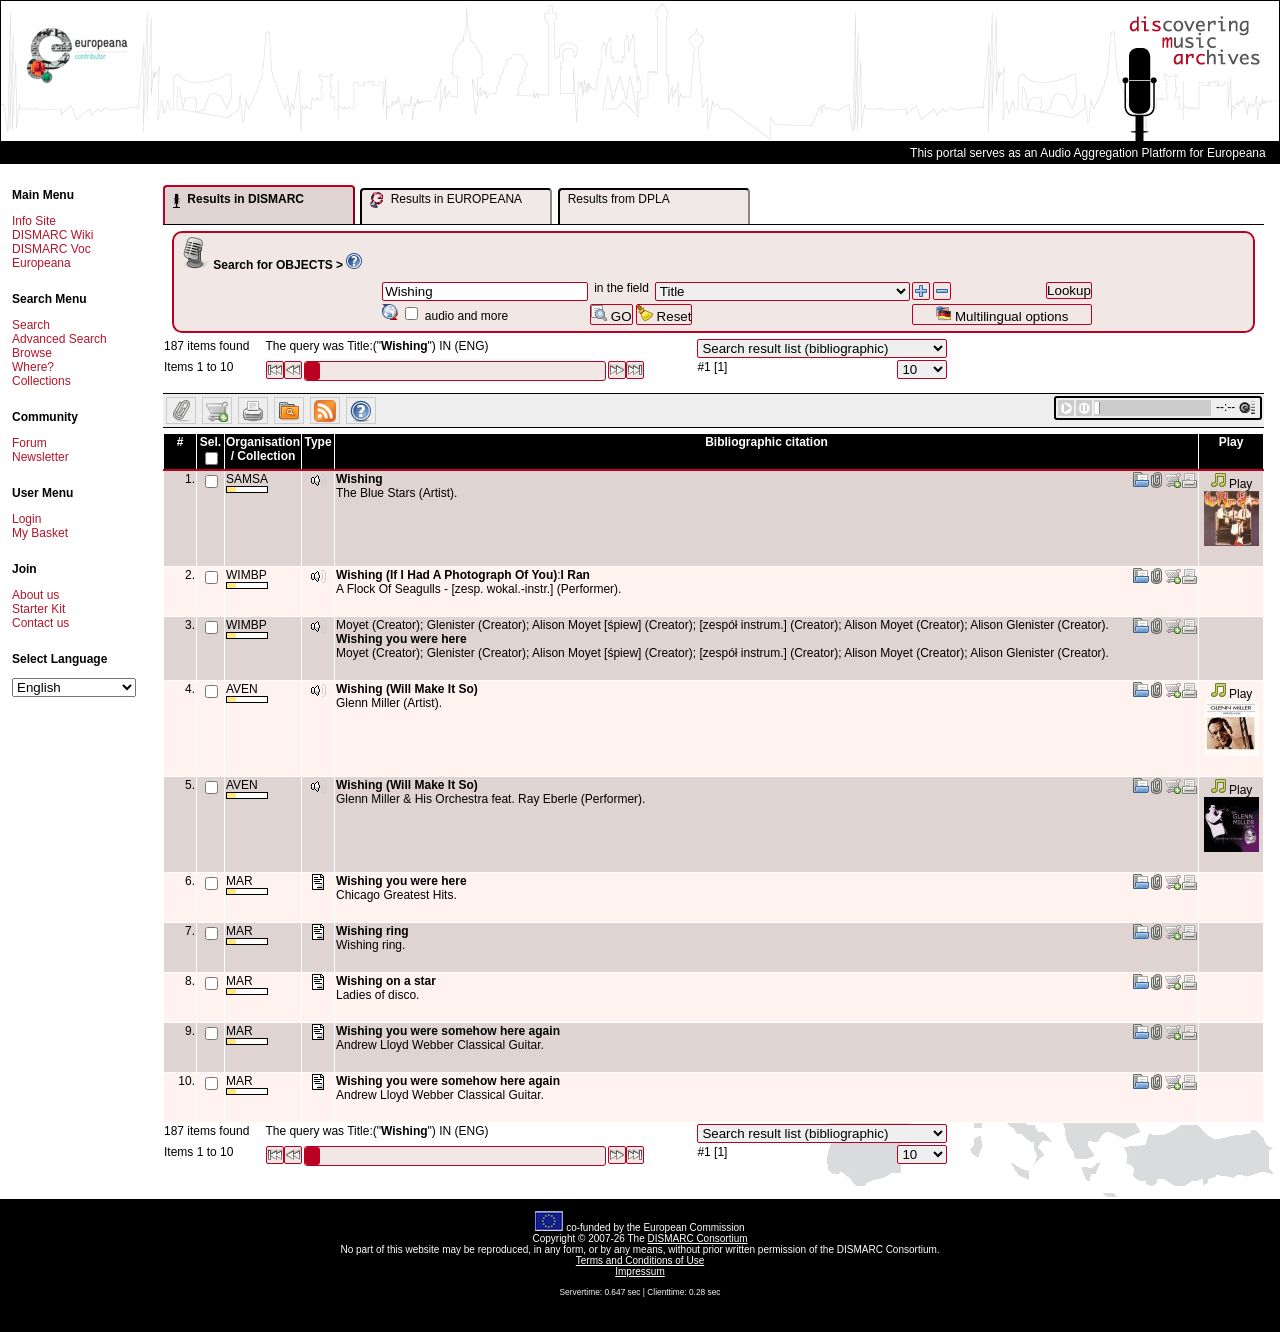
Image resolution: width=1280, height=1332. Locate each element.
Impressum (639, 1271)
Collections (41, 381)
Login (26, 519)
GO (611, 314)
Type (317, 442)
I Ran (575, 575)
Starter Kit (38, 609)
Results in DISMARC (238, 200)
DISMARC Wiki (52, 235)
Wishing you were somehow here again (448, 1031)
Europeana (41, 263)
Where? (33, 367)
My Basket (40, 533)
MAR (247, 884)
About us (35, 595)
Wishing (359, 479)
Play (1231, 484)
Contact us (40, 623)
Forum (29, 443)
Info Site (34, 221)
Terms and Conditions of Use (640, 1260)
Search (31, 325)
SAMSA (247, 482)
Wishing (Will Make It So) (407, 689)
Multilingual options (1001, 314)
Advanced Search (59, 339)
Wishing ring (372, 931)
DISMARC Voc (51, 249)
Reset (664, 314)
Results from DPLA (619, 199)
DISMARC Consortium (698, 1238)
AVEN (247, 692)
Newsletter (40, 457)
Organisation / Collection (263, 449)
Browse (32, 353)
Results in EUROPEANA (446, 200)
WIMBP (247, 578)
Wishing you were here (401, 639)
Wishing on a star (386, 981)
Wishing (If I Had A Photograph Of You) (446, 575)
